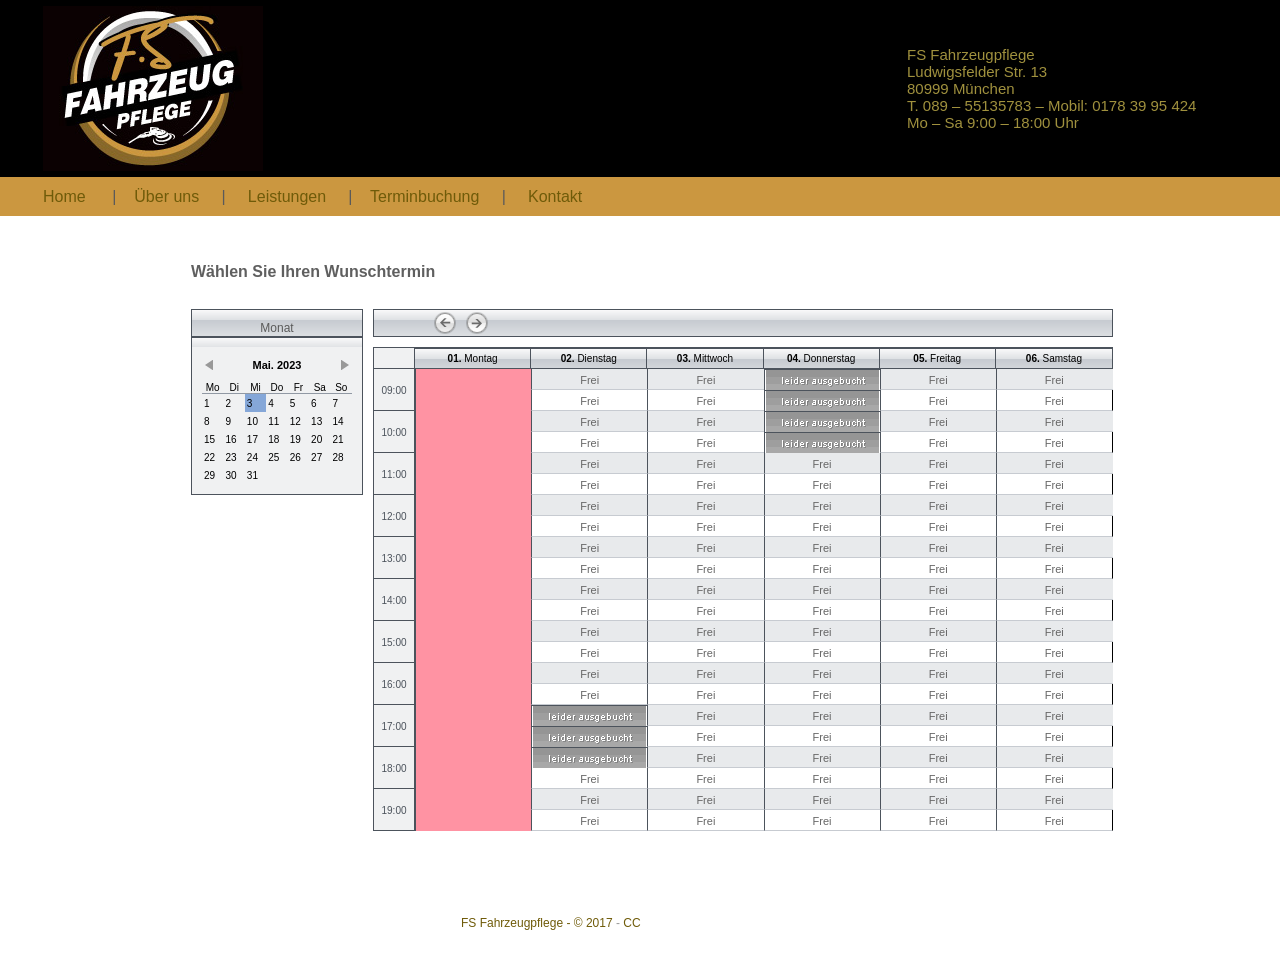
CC (631, 923)
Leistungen (287, 196)
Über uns (166, 196)
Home (64, 196)
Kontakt (555, 196)
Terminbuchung (427, 196)
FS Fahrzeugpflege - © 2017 (537, 923)
